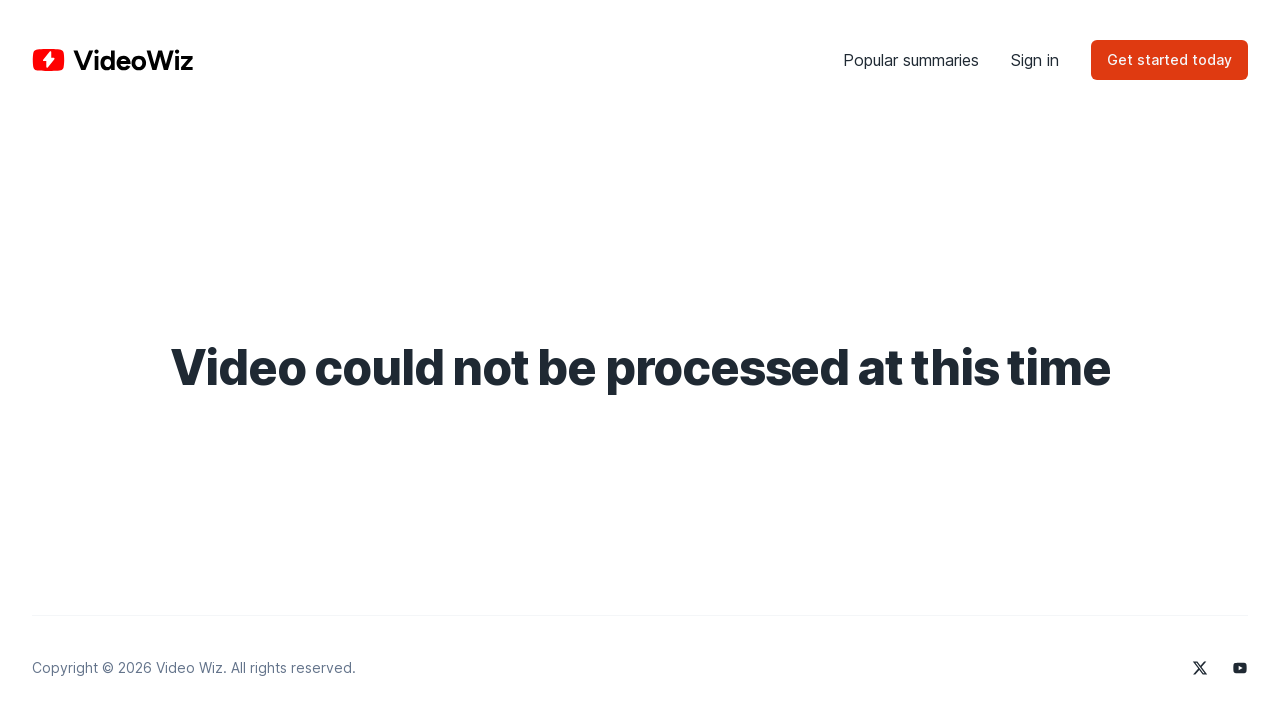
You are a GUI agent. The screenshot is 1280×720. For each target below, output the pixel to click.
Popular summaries (911, 60)
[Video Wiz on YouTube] (1240, 668)
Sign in (1035, 60)
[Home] (112, 60)
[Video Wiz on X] (1200, 668)
